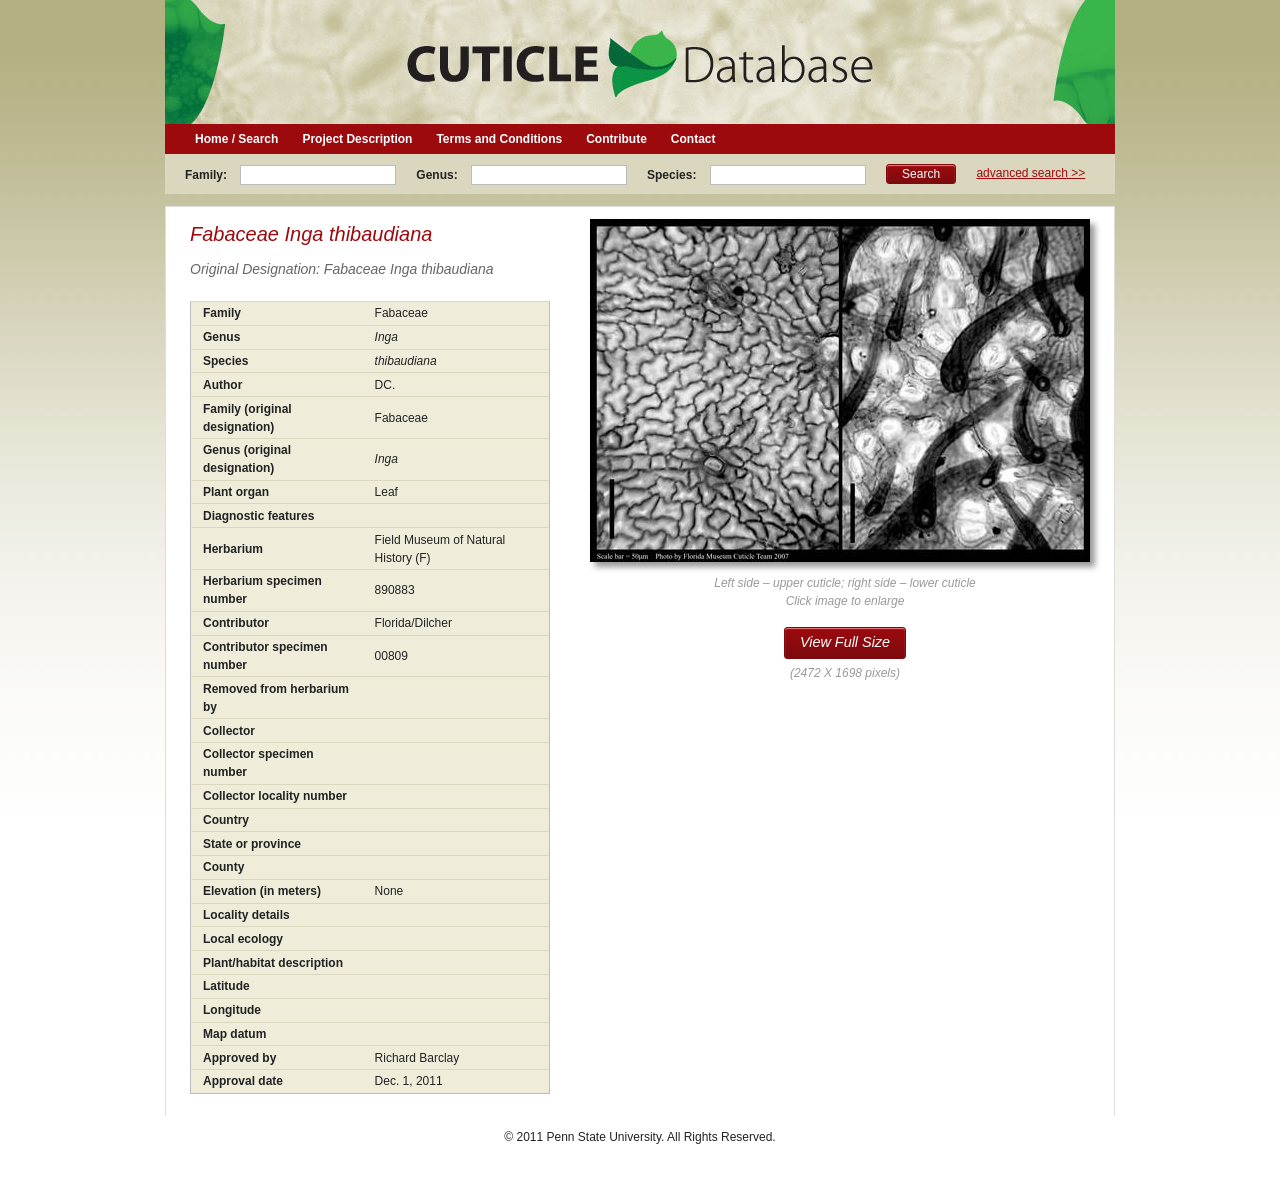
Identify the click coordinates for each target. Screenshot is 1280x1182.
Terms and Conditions (499, 139)
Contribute (616, 139)
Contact (693, 139)
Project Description (357, 139)
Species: (673, 175)
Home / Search (236, 139)
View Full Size (845, 642)
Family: (207, 175)
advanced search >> (1030, 173)
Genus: (438, 175)
